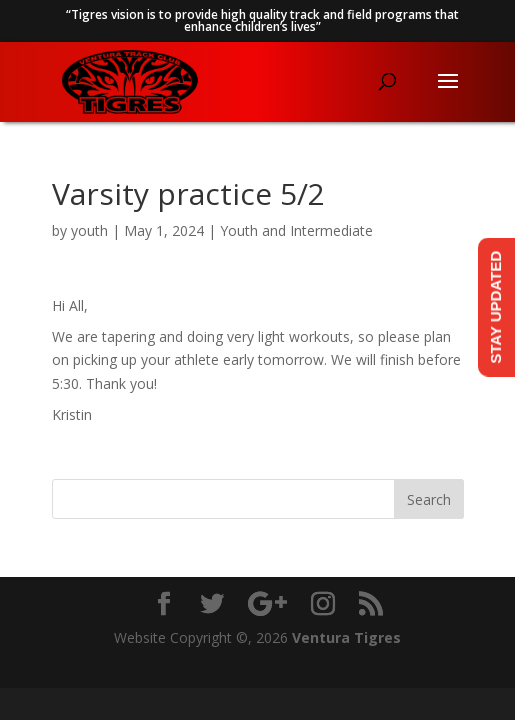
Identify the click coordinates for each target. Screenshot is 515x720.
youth (89, 230)
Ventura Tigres (346, 637)
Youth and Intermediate (296, 230)
